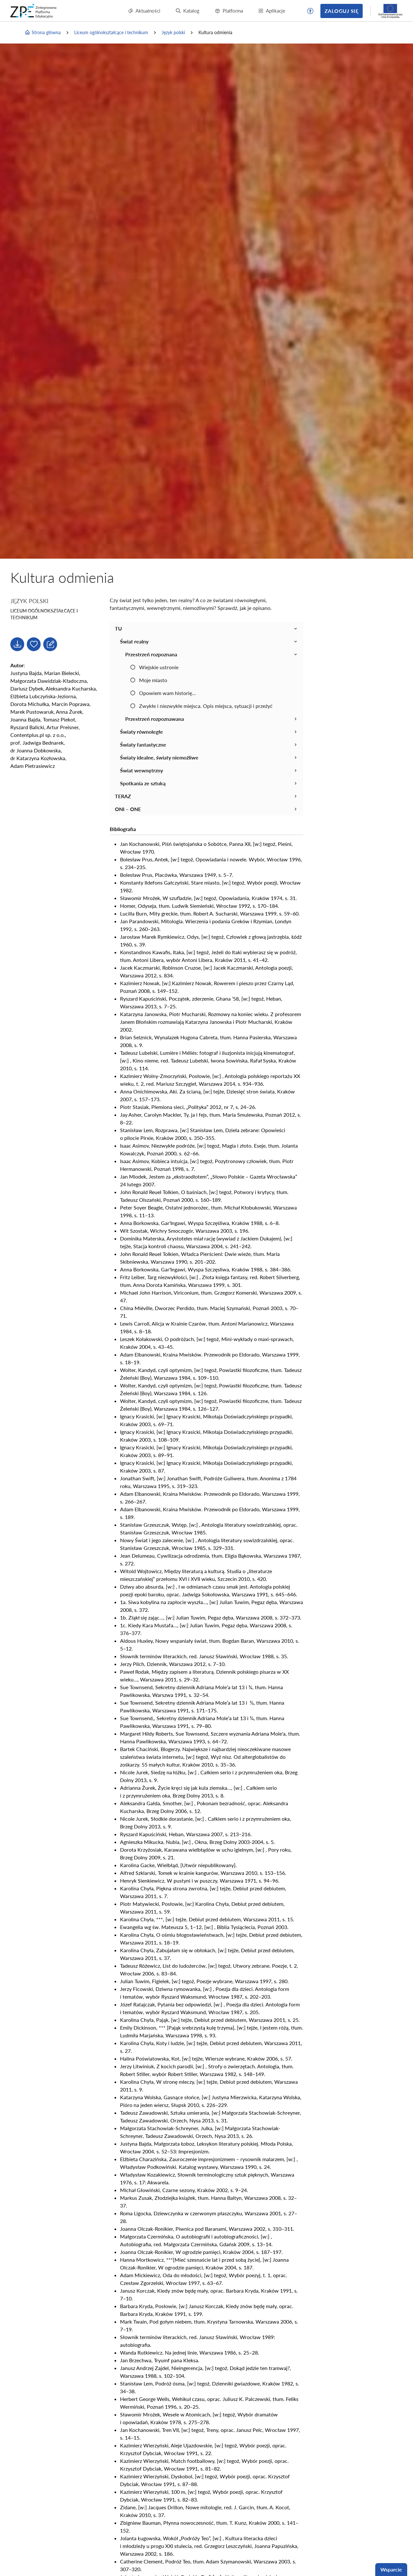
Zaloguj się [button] (341, 11)
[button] (310, 10)
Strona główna (43, 32)
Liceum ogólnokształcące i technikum (111, 32)
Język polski (173, 32)
